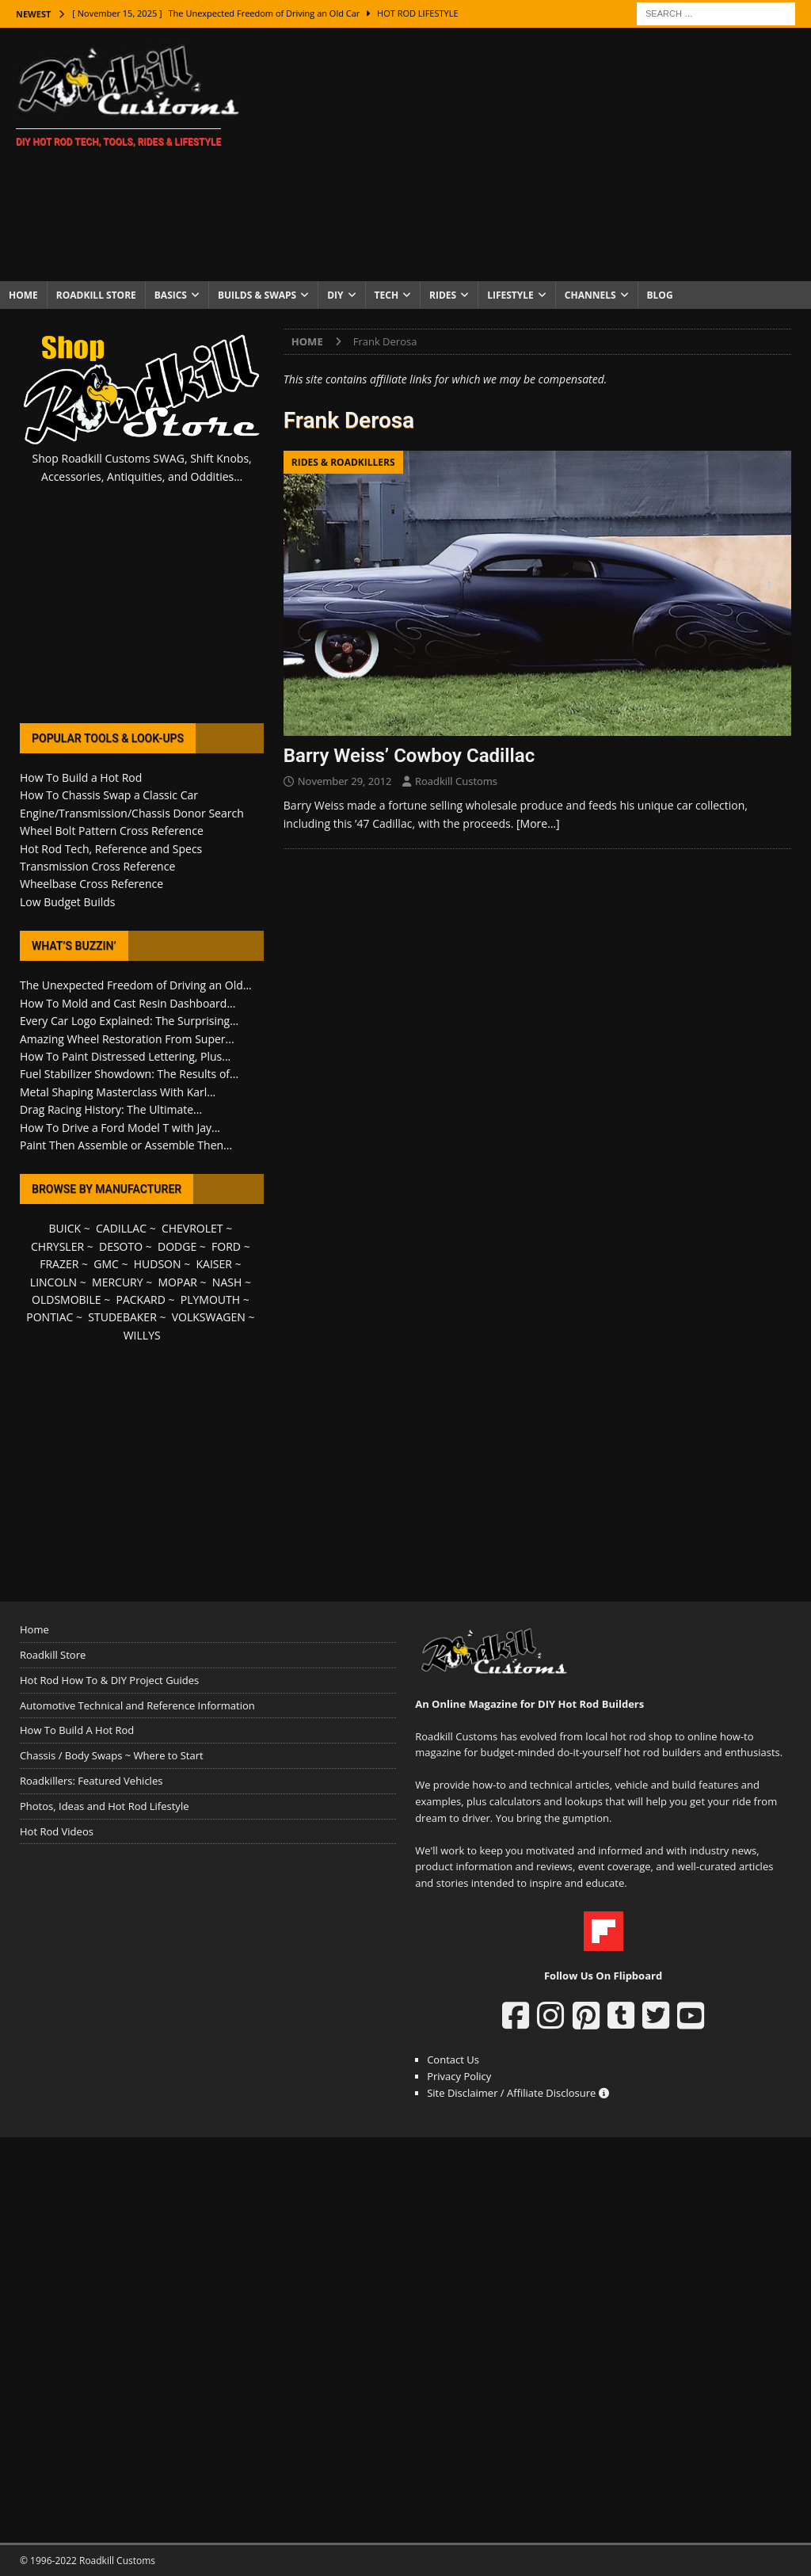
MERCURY (117, 1282)
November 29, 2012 (345, 781)
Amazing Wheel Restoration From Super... (127, 1038)
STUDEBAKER (122, 1316)
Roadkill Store (96, 295)
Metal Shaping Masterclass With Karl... (117, 1091)
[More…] (538, 823)
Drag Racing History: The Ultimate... (111, 1109)
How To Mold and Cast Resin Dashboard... (127, 1003)
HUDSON (157, 1263)
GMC (106, 1263)
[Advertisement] (536, 154)
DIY (335, 295)
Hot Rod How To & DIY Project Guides (109, 1680)
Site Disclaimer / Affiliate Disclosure (518, 2093)
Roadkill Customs (456, 781)
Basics (170, 295)
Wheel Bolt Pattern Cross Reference (112, 830)
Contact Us (453, 2059)
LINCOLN (53, 1282)
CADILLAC (121, 1228)
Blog (660, 295)
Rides (442, 295)
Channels (590, 295)
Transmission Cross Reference (97, 866)
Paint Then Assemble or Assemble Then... (126, 1145)
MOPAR (177, 1282)
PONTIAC (49, 1316)
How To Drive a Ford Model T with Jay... (120, 1127)
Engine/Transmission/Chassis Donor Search (132, 813)
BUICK (65, 1228)
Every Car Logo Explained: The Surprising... (129, 1020)
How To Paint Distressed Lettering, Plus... (125, 1056)
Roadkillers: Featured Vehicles (91, 1781)
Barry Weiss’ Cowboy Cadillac (409, 756)
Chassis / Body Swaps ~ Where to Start (112, 1755)
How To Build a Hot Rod (81, 777)
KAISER (213, 1263)
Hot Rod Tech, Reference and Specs (111, 848)
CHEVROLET (192, 1228)
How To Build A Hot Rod (77, 1730)
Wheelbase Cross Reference (91, 883)
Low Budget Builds (67, 901)
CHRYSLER (57, 1246)
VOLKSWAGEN (209, 1316)
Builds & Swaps (257, 295)
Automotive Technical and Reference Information (137, 1705)
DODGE (177, 1246)
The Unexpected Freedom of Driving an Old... (136, 985)
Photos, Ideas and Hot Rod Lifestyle (104, 1806)
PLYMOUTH (210, 1299)
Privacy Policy (459, 2076)
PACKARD (141, 1299)
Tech (387, 295)
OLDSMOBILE (66, 1299)
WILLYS (142, 1335)
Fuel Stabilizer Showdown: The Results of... (129, 1073)
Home (23, 295)
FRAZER (59, 1263)
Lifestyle (510, 295)
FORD (226, 1246)
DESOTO (121, 1246)
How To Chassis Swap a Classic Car (109, 794)
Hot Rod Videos (56, 1831)
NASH (227, 1282)
